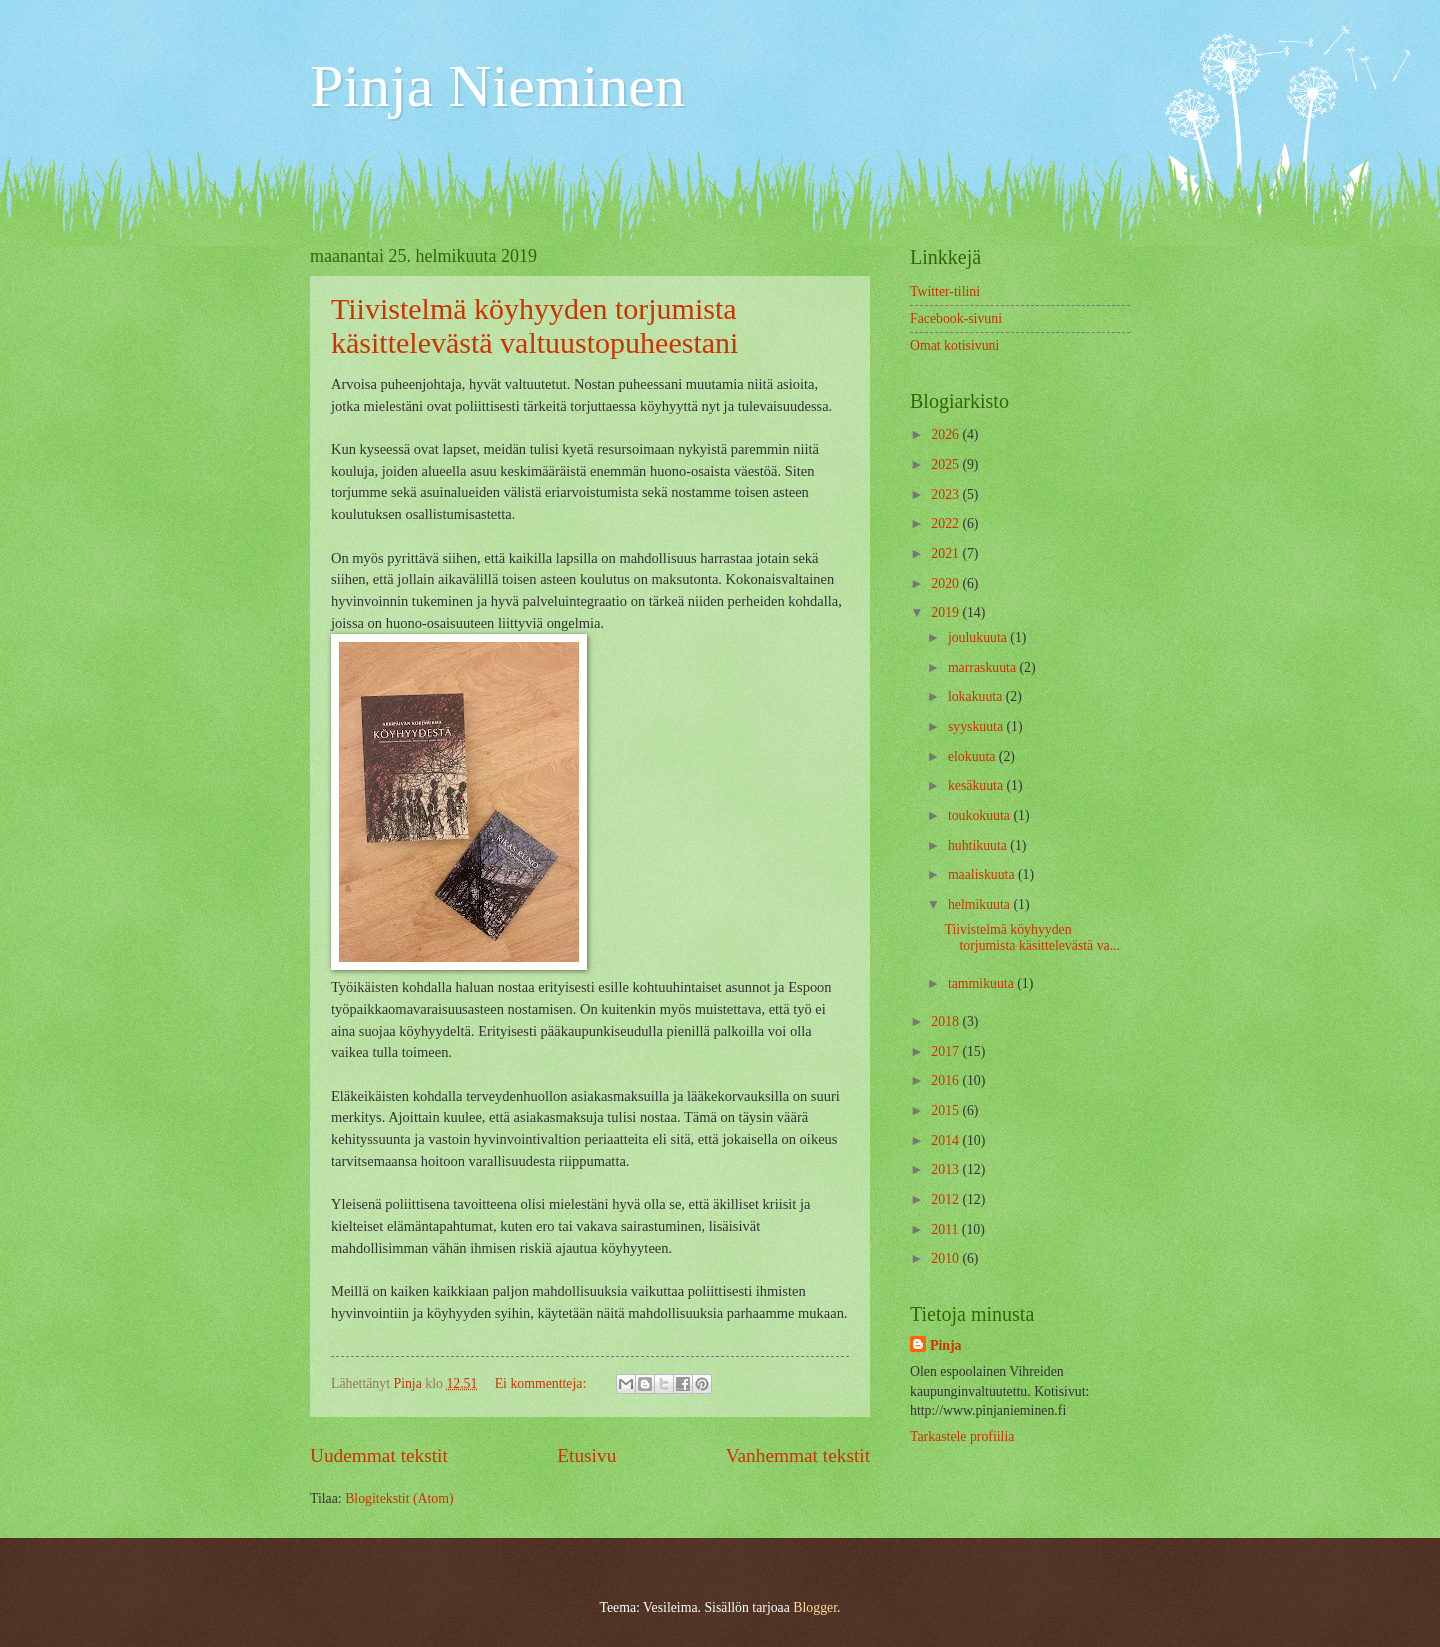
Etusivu (586, 1455)
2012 (946, 1199)
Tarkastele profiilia (962, 1436)
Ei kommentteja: (542, 1383)
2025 (946, 464)
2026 (946, 434)
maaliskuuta (983, 874)
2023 (946, 494)
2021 (946, 553)
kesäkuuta (977, 785)
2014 (946, 1140)
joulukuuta (979, 637)
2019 (946, 612)
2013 (946, 1169)
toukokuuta (981, 815)
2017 (946, 1051)
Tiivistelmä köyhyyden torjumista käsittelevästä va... (1032, 938)
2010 (946, 1258)
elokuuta (973, 756)
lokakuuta (977, 696)
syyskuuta (977, 726)
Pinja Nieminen (497, 86)
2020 (946, 583)
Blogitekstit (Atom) (399, 1498)
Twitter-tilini (945, 291)
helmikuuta (981, 904)
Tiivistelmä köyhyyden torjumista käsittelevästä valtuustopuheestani (534, 325)
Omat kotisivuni (954, 345)
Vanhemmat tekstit (798, 1455)
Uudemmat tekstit (379, 1455)
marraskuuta (984, 667)
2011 (946, 1229)
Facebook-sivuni (956, 318)
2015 (946, 1110)
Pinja (945, 1345)
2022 (946, 523)
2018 (946, 1021)
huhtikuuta (979, 845)
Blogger (815, 1607)
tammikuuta (982, 983)
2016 (946, 1080)
